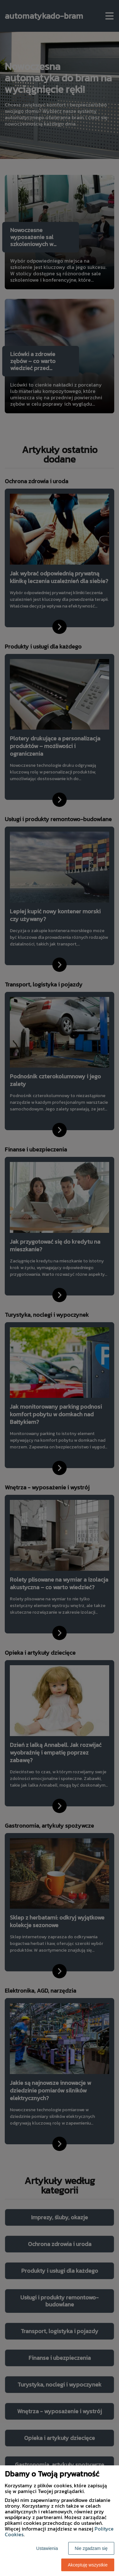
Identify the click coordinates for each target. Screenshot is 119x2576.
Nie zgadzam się (91, 2548)
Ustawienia (47, 2548)
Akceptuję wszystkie (88, 2564)
